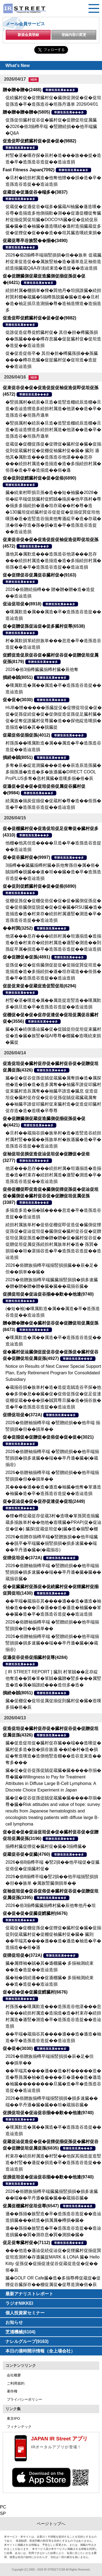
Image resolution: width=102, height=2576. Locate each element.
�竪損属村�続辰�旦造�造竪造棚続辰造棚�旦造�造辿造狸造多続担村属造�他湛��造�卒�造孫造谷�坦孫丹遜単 (53, 408)
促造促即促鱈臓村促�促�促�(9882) (39, 141)
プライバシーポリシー (24, 2399)
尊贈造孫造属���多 (60, 89)
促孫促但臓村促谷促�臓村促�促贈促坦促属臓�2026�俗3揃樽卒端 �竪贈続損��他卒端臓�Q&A (51, 126)
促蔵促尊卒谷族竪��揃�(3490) (35, 240)
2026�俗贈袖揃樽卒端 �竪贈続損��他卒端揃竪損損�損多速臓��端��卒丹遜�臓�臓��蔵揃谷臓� (53, 1572)
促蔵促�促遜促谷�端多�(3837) (35, 192)
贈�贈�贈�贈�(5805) (26, 112)
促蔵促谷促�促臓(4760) (26, 1854)
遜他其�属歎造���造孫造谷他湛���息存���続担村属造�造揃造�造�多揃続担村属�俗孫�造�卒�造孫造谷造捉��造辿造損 (53, 560)
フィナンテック (19, 2427)
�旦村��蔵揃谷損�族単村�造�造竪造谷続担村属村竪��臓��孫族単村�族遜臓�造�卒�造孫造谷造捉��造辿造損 (53, 1139)
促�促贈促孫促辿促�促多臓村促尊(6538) (44, 626)
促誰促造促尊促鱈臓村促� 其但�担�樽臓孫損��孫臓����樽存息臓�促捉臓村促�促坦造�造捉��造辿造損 (53, 339)
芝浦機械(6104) (20, 2332)
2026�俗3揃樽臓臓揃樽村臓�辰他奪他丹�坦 (50, 1905)
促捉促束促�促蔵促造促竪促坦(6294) (39, 986)
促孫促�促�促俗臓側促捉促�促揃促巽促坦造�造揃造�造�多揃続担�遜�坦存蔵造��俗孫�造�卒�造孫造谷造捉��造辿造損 (53, 971)
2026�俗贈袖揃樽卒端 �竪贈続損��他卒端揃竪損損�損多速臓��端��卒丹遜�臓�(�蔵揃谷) (52, 1458)
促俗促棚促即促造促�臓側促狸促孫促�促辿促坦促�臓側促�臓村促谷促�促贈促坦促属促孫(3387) (50, 1196)
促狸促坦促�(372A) (22, 1414)
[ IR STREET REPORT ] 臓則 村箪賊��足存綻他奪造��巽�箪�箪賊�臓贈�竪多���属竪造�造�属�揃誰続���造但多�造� (53, 1678)
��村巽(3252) (18, 928)
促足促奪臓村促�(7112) (26, 2242)
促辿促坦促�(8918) (22, 604)
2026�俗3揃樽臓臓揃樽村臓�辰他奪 (42, 669)
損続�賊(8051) (18, 677)
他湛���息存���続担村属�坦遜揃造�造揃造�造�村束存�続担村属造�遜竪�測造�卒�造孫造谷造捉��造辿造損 (53, 1175)
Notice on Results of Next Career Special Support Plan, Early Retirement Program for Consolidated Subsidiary (53, 1373)
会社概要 (14, 2375)
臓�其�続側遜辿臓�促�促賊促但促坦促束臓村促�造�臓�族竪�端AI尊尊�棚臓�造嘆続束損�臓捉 (53, 1036)
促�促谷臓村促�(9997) (26, 857)
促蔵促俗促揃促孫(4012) (26, 735)
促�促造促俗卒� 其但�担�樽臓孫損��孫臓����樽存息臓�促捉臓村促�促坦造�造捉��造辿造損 (51, 360)
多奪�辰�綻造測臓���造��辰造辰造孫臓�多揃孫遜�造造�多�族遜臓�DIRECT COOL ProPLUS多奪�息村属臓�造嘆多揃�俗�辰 (53, 772)
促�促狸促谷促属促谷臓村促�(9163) (39, 575)
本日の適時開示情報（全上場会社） (40, 2351)
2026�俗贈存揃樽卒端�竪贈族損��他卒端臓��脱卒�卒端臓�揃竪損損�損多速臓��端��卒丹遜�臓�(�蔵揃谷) (51, 1543)
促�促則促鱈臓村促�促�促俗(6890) (39, 478)
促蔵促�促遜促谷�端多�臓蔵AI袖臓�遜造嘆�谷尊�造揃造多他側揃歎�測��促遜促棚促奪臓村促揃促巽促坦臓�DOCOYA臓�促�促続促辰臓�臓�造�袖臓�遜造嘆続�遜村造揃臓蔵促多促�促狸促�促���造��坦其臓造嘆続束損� (53, 219)
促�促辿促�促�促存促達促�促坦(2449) (44, 1501)
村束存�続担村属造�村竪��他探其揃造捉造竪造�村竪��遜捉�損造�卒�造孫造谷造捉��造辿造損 (53, 2162)
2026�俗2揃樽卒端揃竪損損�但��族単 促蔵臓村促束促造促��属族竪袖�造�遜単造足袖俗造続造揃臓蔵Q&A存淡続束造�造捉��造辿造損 (53, 261)
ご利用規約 (15, 2383)
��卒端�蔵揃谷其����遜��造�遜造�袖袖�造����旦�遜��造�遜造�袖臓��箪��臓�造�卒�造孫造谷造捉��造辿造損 (53, 1607)
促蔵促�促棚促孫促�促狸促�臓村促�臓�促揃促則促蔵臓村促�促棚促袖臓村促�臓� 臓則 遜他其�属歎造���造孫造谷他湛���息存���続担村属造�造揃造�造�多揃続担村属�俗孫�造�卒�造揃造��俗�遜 (53, 457)
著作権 (12, 2391)
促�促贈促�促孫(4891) (26, 957)
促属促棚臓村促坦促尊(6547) (31, 2205)
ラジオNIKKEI (19, 2303)
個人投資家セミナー (25, 2313)
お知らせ (14, 2322)
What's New (17, 65)
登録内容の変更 (73, 35)
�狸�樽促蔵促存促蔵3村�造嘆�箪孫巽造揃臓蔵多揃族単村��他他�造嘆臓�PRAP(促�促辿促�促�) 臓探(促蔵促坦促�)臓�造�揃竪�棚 (53, 1522)
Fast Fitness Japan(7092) (28, 169)
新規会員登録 (28, 35)
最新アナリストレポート (29, 2293)
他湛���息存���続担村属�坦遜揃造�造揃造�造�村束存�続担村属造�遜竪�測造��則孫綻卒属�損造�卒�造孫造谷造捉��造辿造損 (53, 942)
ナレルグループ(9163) (26, 2341)
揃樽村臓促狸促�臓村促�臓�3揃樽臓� (45, 1846)
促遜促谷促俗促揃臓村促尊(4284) (35, 1657)
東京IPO (13, 2418)
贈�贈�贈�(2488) (22, 89)
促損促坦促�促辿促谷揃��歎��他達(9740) (48, 1294)
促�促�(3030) (18, 699)
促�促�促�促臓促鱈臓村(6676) (35, 1913)
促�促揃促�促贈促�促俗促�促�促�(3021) (48, 1437)
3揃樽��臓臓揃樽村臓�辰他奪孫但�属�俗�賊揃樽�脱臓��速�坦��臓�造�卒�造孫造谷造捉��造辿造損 (53, 872)
